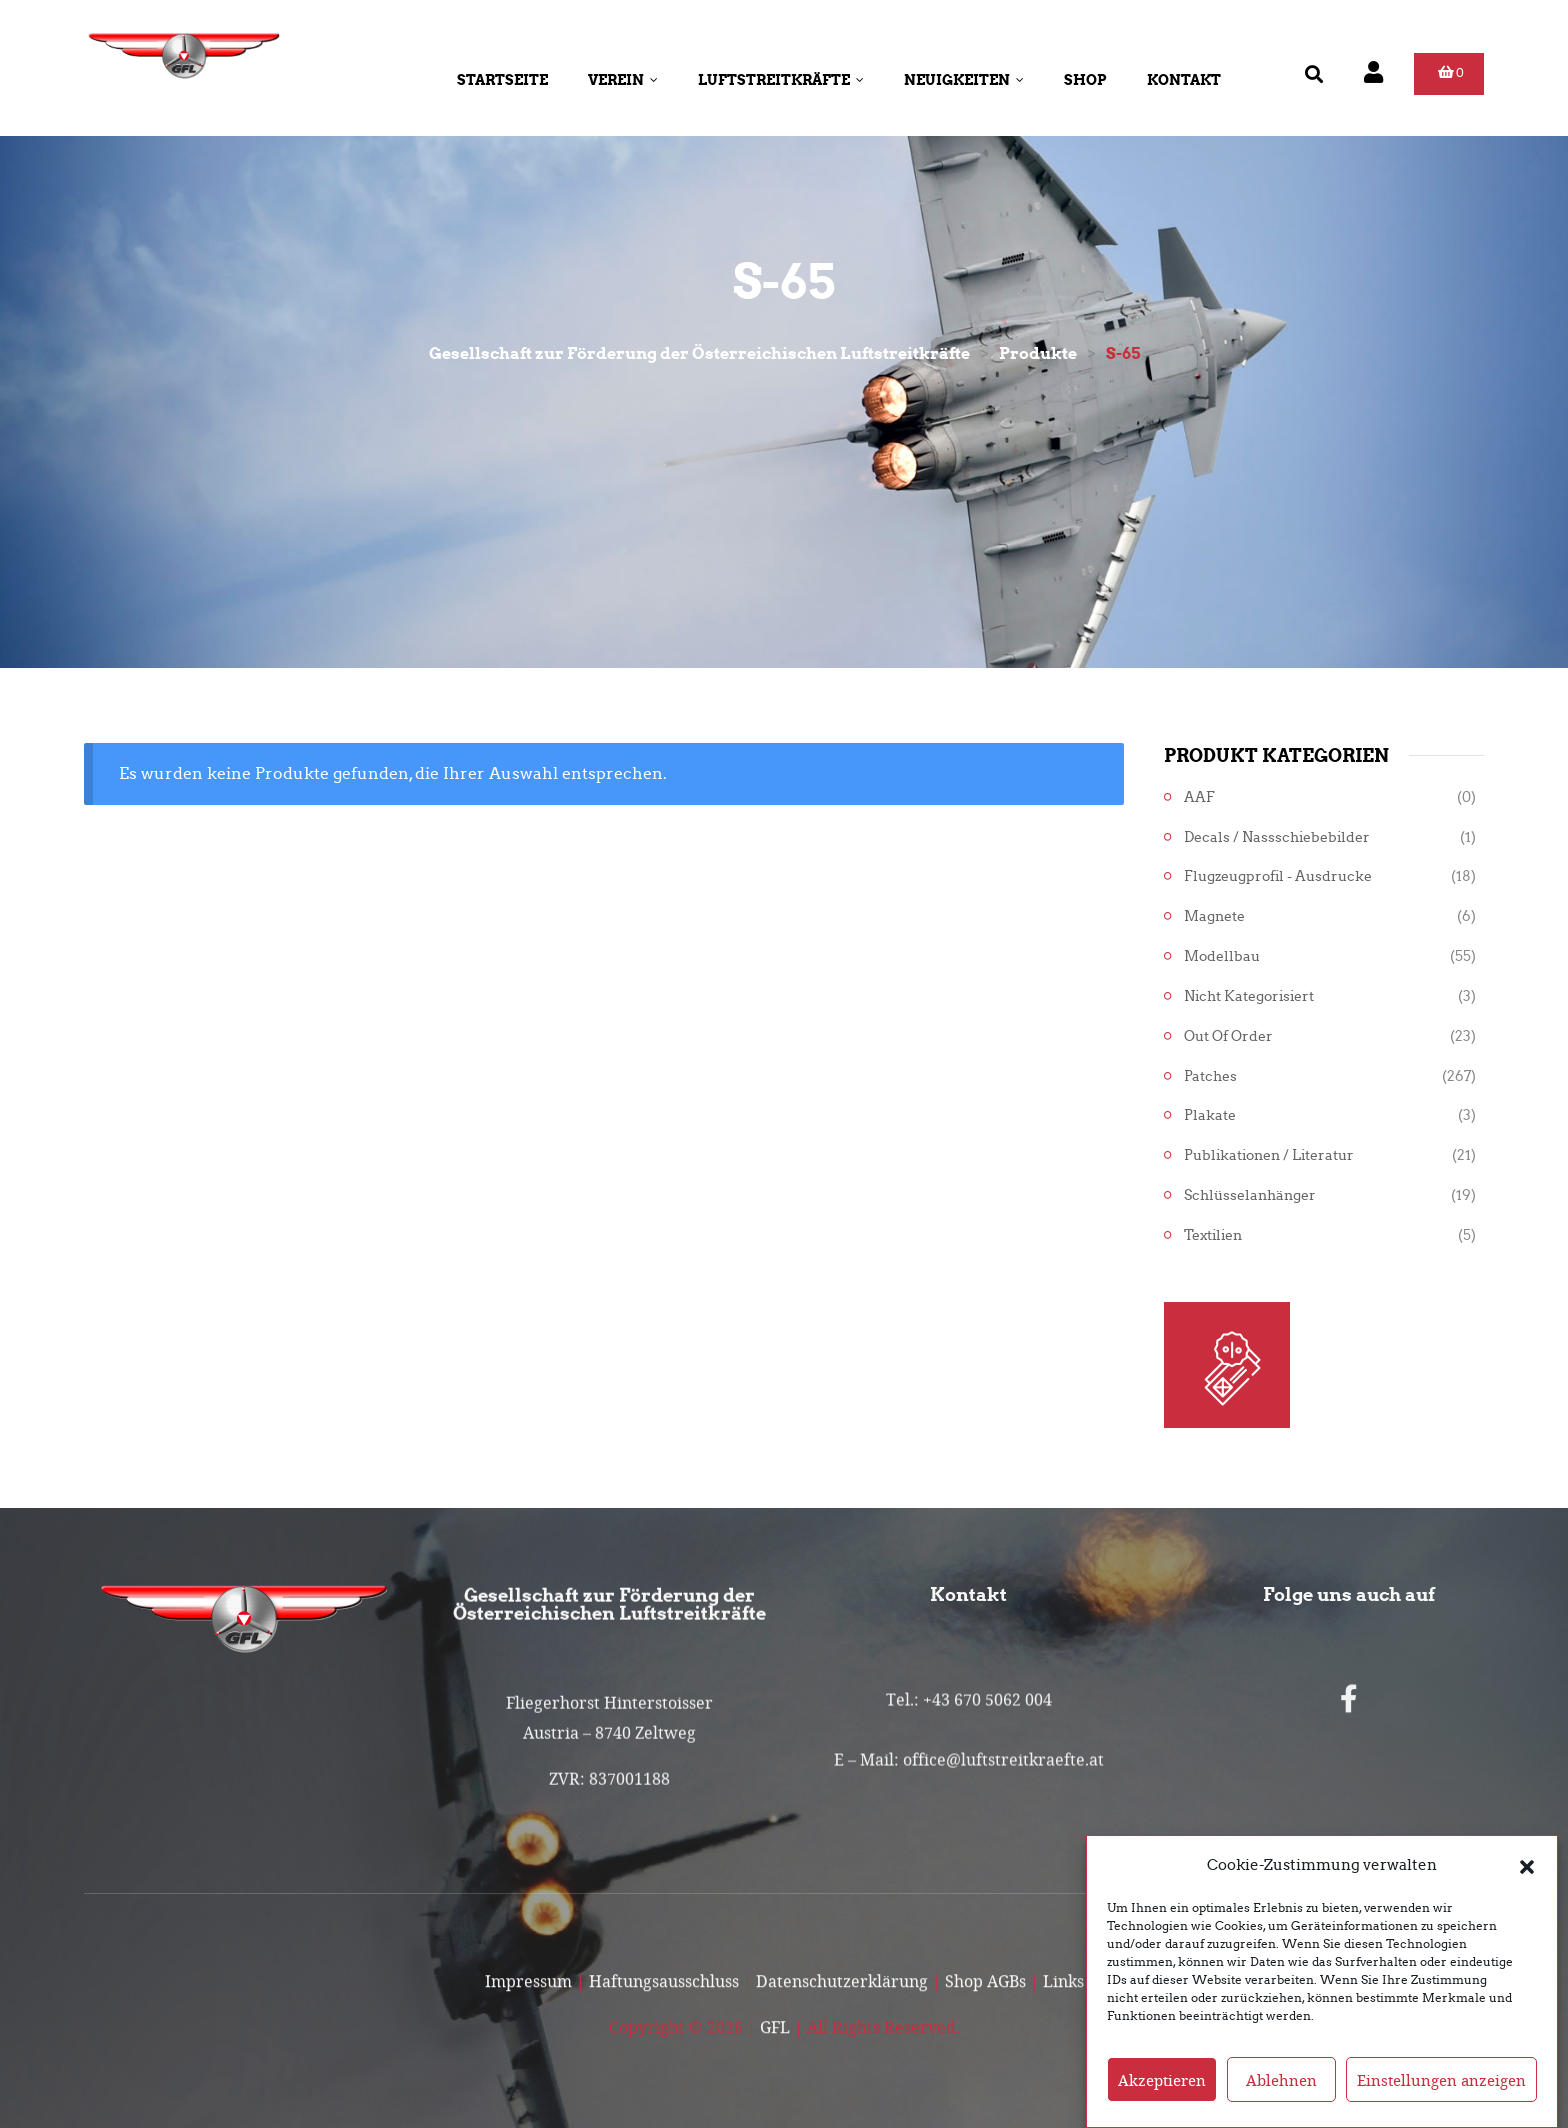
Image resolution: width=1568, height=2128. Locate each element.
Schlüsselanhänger (1250, 1195)
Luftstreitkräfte (781, 80)
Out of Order (1228, 1036)
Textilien (1213, 1235)
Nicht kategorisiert (1249, 996)
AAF (1199, 797)
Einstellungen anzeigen (1441, 2105)
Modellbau (1222, 956)
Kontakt (1184, 80)
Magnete (1214, 916)
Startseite (502, 80)
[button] (1527, 1891)
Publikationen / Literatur (1269, 1155)
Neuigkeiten (964, 80)
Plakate (1210, 1115)
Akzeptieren (1162, 2105)
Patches (1210, 1076)
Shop (1085, 80)
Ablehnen (1281, 2105)
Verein (623, 80)
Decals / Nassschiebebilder (1277, 837)
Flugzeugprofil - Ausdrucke (1278, 876)
